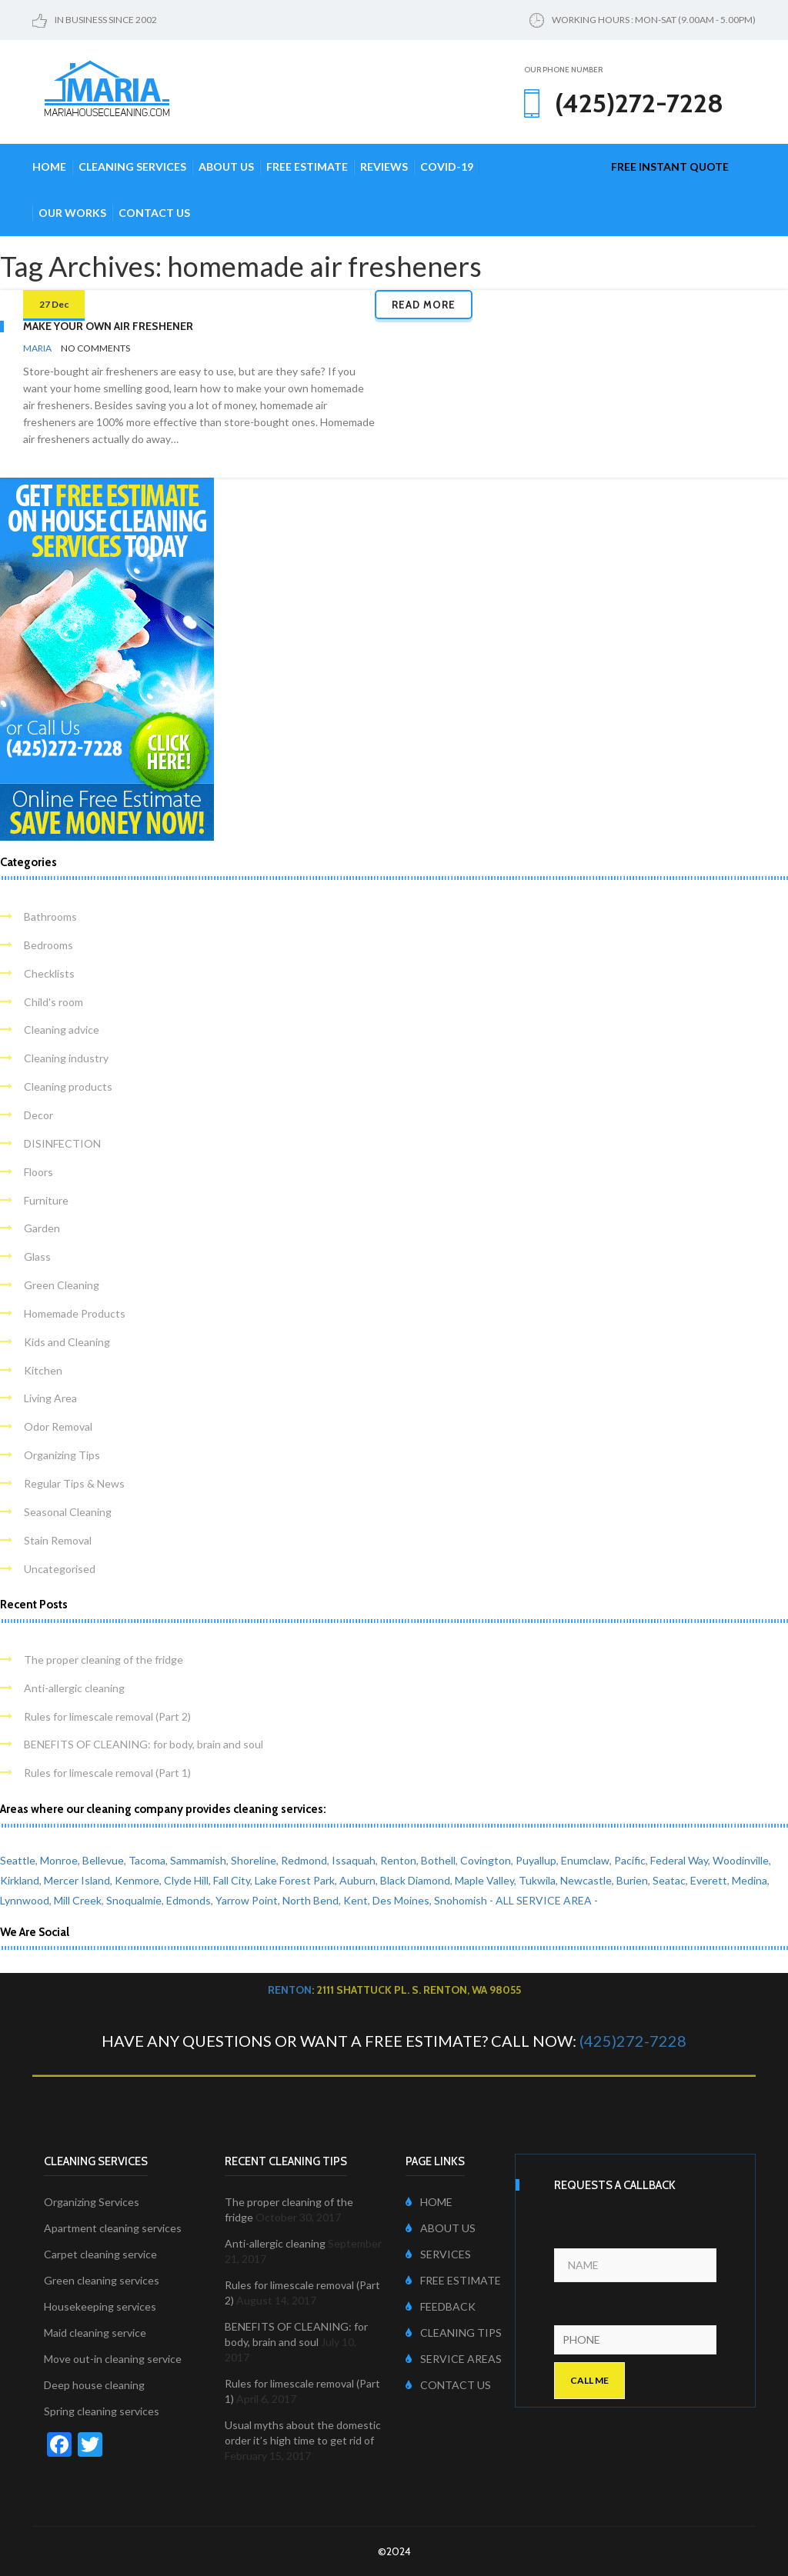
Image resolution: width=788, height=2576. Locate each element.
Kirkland (19, 1880)
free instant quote (670, 166)
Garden (42, 1228)
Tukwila (537, 1880)
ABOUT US (441, 2227)
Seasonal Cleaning (68, 1511)
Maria (37, 348)
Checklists (49, 973)
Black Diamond (415, 1880)
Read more (424, 304)
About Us (226, 166)
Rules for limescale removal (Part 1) (107, 1772)
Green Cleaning (61, 1284)
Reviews (384, 166)
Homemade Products (74, 1313)
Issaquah (354, 1860)
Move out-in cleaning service (113, 2358)
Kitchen (43, 1370)
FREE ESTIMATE (453, 2280)
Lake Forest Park (295, 1880)
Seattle (17, 1860)
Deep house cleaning (94, 2384)
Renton (398, 1860)
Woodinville (741, 1860)
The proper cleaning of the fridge (103, 1659)
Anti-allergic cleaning (74, 1688)
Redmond (304, 1860)
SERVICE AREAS (454, 2358)
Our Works (72, 212)
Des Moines (400, 1900)
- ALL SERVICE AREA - (543, 1900)
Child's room (53, 1001)
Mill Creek (78, 1900)
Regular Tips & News (74, 1483)
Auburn (357, 1880)
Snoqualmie (134, 1900)
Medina (749, 1880)
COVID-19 (446, 166)
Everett (708, 1880)
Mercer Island (77, 1880)
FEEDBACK (441, 2306)
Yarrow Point (246, 1900)
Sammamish (198, 1860)
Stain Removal (58, 1540)
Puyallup (536, 1860)
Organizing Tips (62, 1454)
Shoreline (253, 1860)
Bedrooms (48, 944)
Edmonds (188, 1900)
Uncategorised (59, 1568)
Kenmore (137, 1880)
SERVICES (438, 2254)
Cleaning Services (132, 166)
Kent (355, 1900)
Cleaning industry (66, 1058)
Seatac (669, 1880)
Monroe (59, 1860)
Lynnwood (24, 1900)
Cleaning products (68, 1086)
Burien (632, 1880)
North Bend (310, 1900)
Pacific (630, 1860)
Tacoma (147, 1860)
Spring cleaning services (101, 2411)
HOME (429, 2201)
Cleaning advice (61, 1029)
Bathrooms (50, 916)
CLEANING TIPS (454, 2332)
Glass (37, 1256)
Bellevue (103, 1860)
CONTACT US (448, 2384)
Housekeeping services (100, 2306)
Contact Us (154, 212)
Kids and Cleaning (67, 1341)
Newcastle (586, 1880)
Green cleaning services (101, 2280)
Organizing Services (91, 2201)
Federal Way (679, 1860)
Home (49, 166)
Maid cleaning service (95, 2332)
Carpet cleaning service (100, 2254)
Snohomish (460, 1900)
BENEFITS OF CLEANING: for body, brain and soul (143, 1744)
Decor (38, 1114)
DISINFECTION (62, 1143)
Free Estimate (307, 166)
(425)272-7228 (632, 2040)
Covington (485, 1860)
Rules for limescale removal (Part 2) (107, 1716)
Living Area (50, 1398)
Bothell (438, 1860)
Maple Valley (484, 1880)
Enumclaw (585, 1860)
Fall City (231, 1880)
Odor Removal (58, 1426)
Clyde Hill (186, 1880)
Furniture (46, 1200)
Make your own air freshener (108, 326)
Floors (38, 1171)
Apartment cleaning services (113, 2227)
